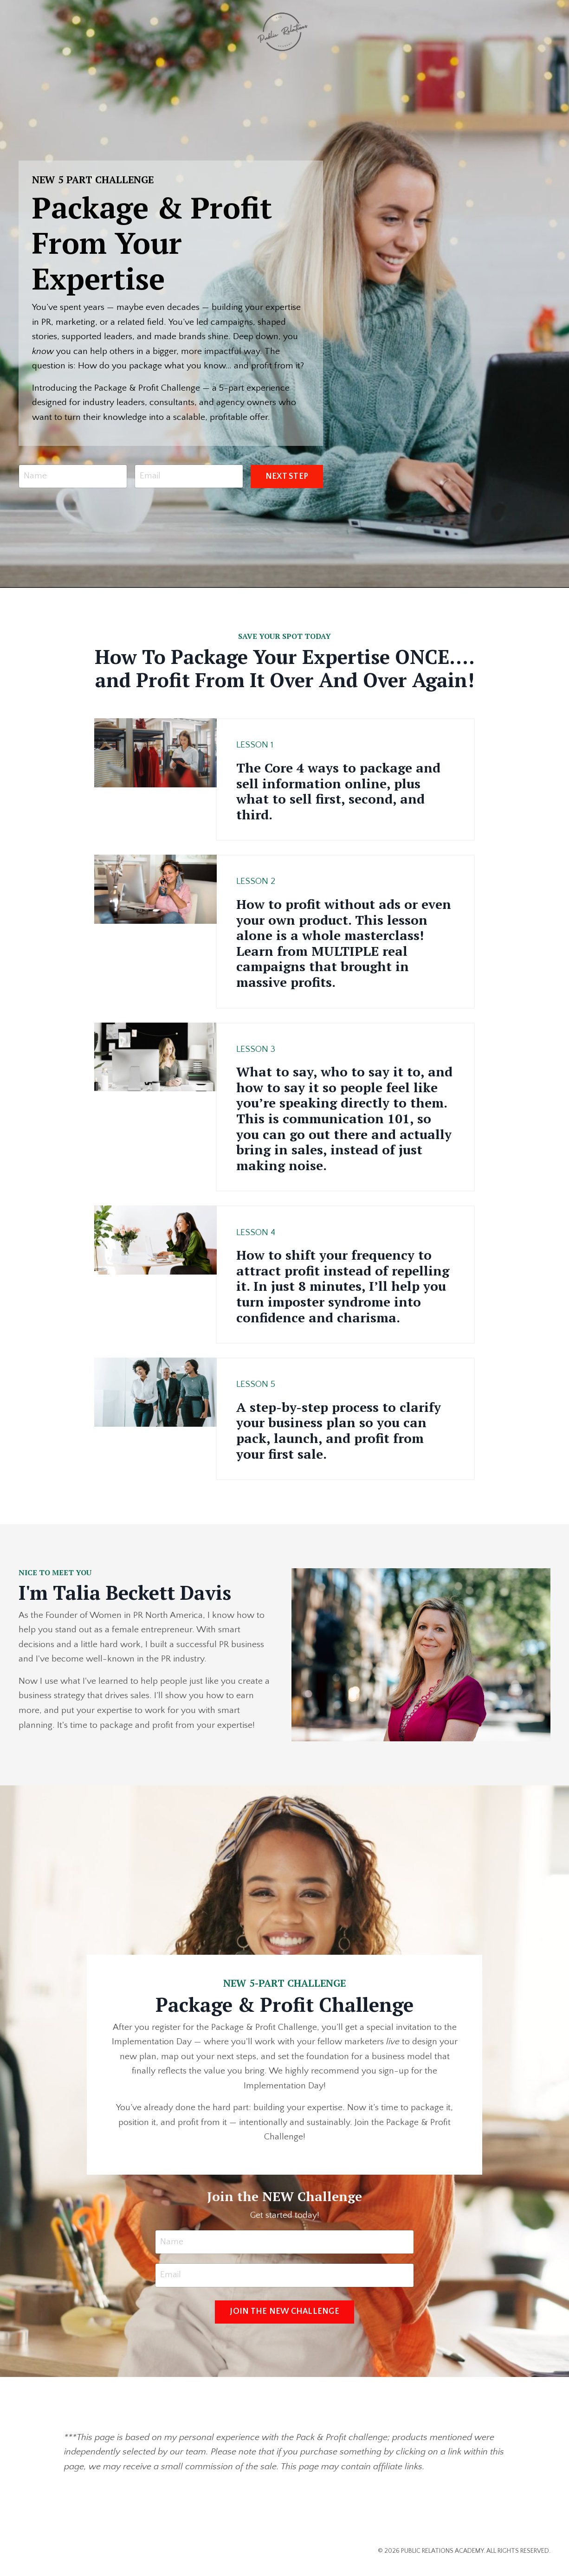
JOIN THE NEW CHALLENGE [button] (284, 2319)
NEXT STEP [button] (286, 478)
